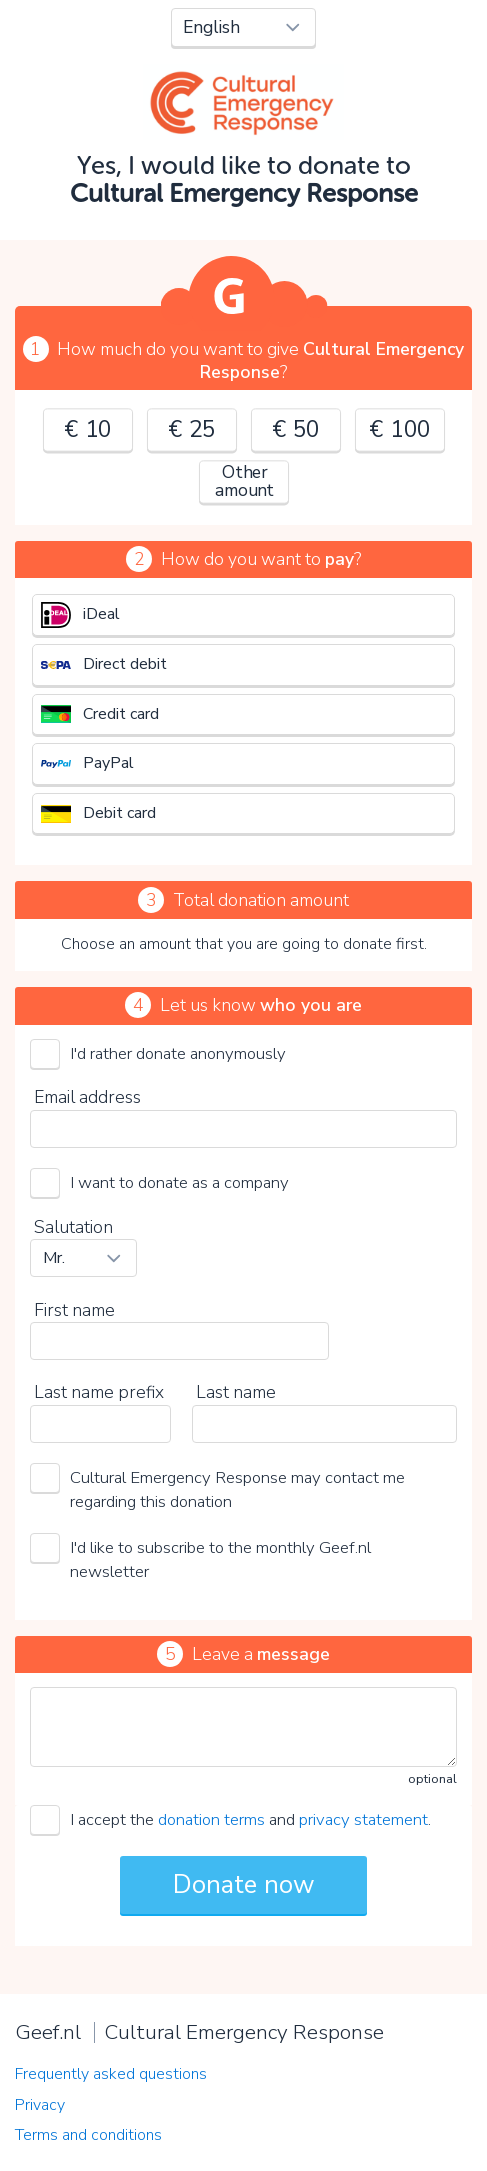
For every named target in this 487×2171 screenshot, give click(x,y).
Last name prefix (99, 1392)
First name (74, 1310)
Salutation (73, 1227)
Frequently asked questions (111, 2074)
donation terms (211, 1819)
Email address (87, 1097)
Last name (236, 1392)
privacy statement (363, 1819)
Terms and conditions (88, 2135)
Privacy (40, 2105)
